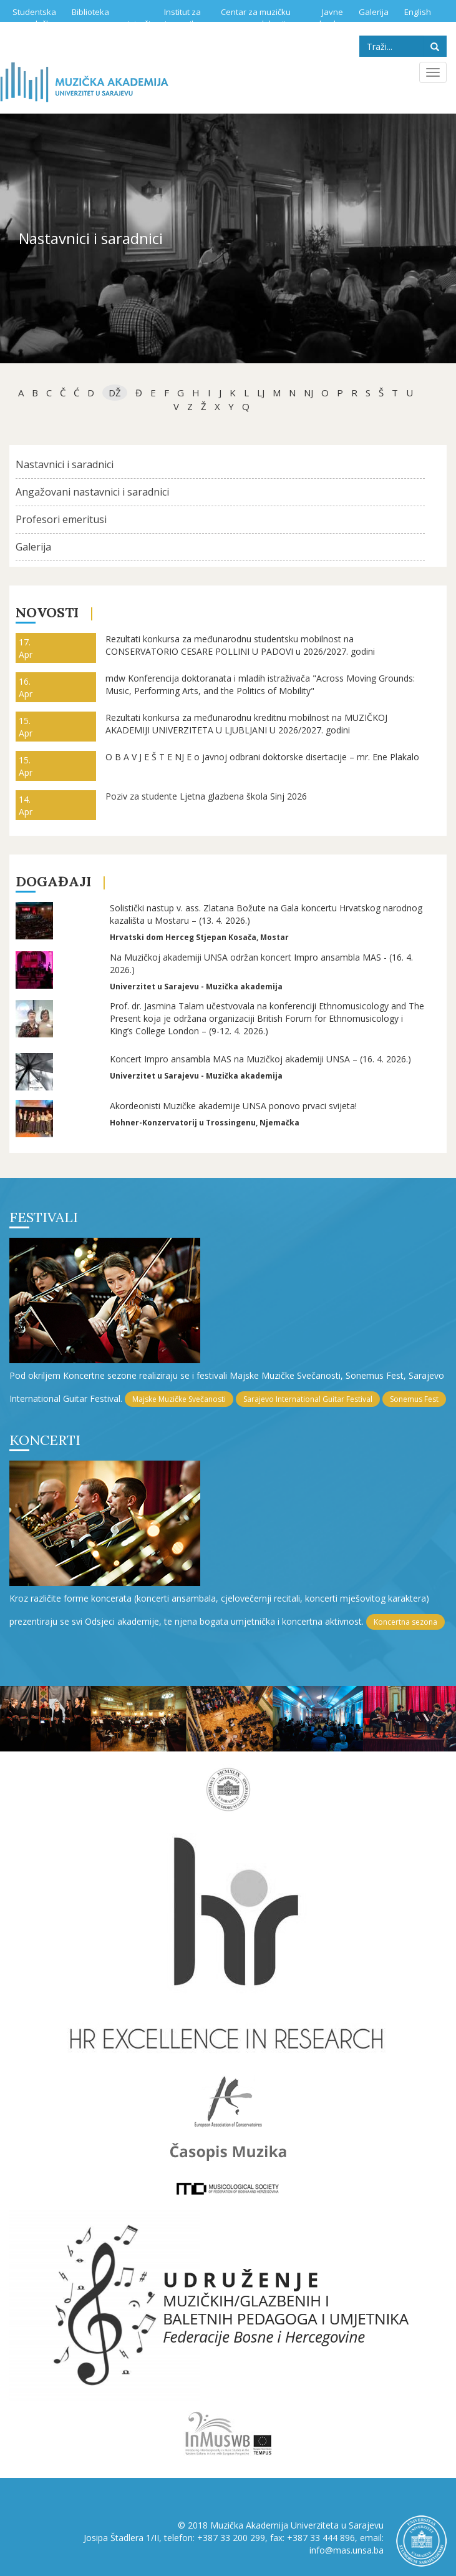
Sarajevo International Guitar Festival (307, 1399)
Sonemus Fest (414, 1399)
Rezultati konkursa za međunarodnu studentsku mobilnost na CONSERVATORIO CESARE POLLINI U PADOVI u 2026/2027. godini (240, 645)
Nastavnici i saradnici (65, 464)
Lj (260, 392)
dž (115, 392)
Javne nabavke (326, 17)
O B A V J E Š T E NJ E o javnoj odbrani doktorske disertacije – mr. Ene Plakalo (262, 757)
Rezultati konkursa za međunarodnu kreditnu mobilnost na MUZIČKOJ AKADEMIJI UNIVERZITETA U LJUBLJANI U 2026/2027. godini (246, 724)
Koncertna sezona (405, 1622)
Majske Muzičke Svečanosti (179, 1399)
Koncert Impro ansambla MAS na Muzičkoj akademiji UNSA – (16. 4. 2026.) (260, 1059)
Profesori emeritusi (61, 519)
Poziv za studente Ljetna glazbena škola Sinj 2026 (206, 796)
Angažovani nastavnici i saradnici (92, 492)
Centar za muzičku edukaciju (256, 17)
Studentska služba (34, 17)
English (417, 11)
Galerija (374, 11)
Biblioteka (90, 11)
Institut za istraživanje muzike (164, 17)
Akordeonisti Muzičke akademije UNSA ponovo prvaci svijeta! (233, 1106)
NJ (308, 392)
